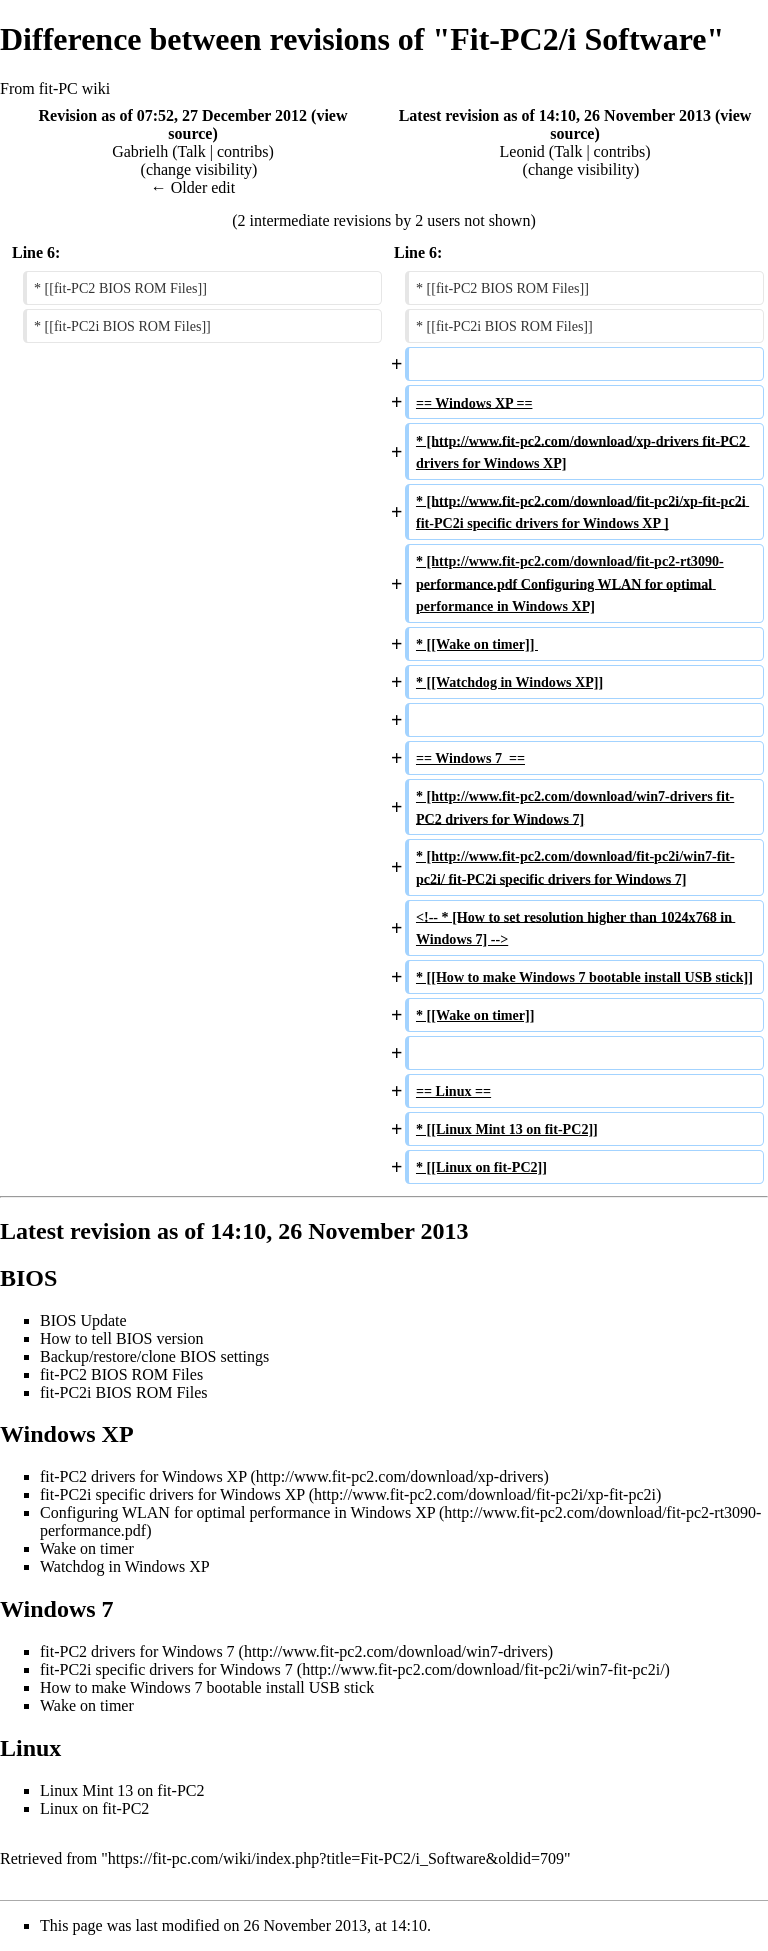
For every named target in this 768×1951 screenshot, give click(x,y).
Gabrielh (140, 151)
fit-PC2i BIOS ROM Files (124, 1392)
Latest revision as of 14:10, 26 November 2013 (555, 115)
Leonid (522, 151)
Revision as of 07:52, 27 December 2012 (172, 115)
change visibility (199, 169)
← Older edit (193, 187)
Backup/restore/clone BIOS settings (154, 1356)
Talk (192, 151)
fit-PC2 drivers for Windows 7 (137, 1651)
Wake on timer (87, 1548)
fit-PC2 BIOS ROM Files (121, 1374)
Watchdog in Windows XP (125, 1566)
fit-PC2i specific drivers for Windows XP (174, 1494)
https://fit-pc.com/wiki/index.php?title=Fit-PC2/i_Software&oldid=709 (336, 1858)
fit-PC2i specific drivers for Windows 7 (166, 1669)
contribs (243, 151)
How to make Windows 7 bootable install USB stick (207, 1687)
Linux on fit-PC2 (94, 1808)
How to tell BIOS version (122, 1338)
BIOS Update (83, 1320)
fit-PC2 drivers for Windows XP (143, 1476)
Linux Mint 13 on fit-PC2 (122, 1790)
